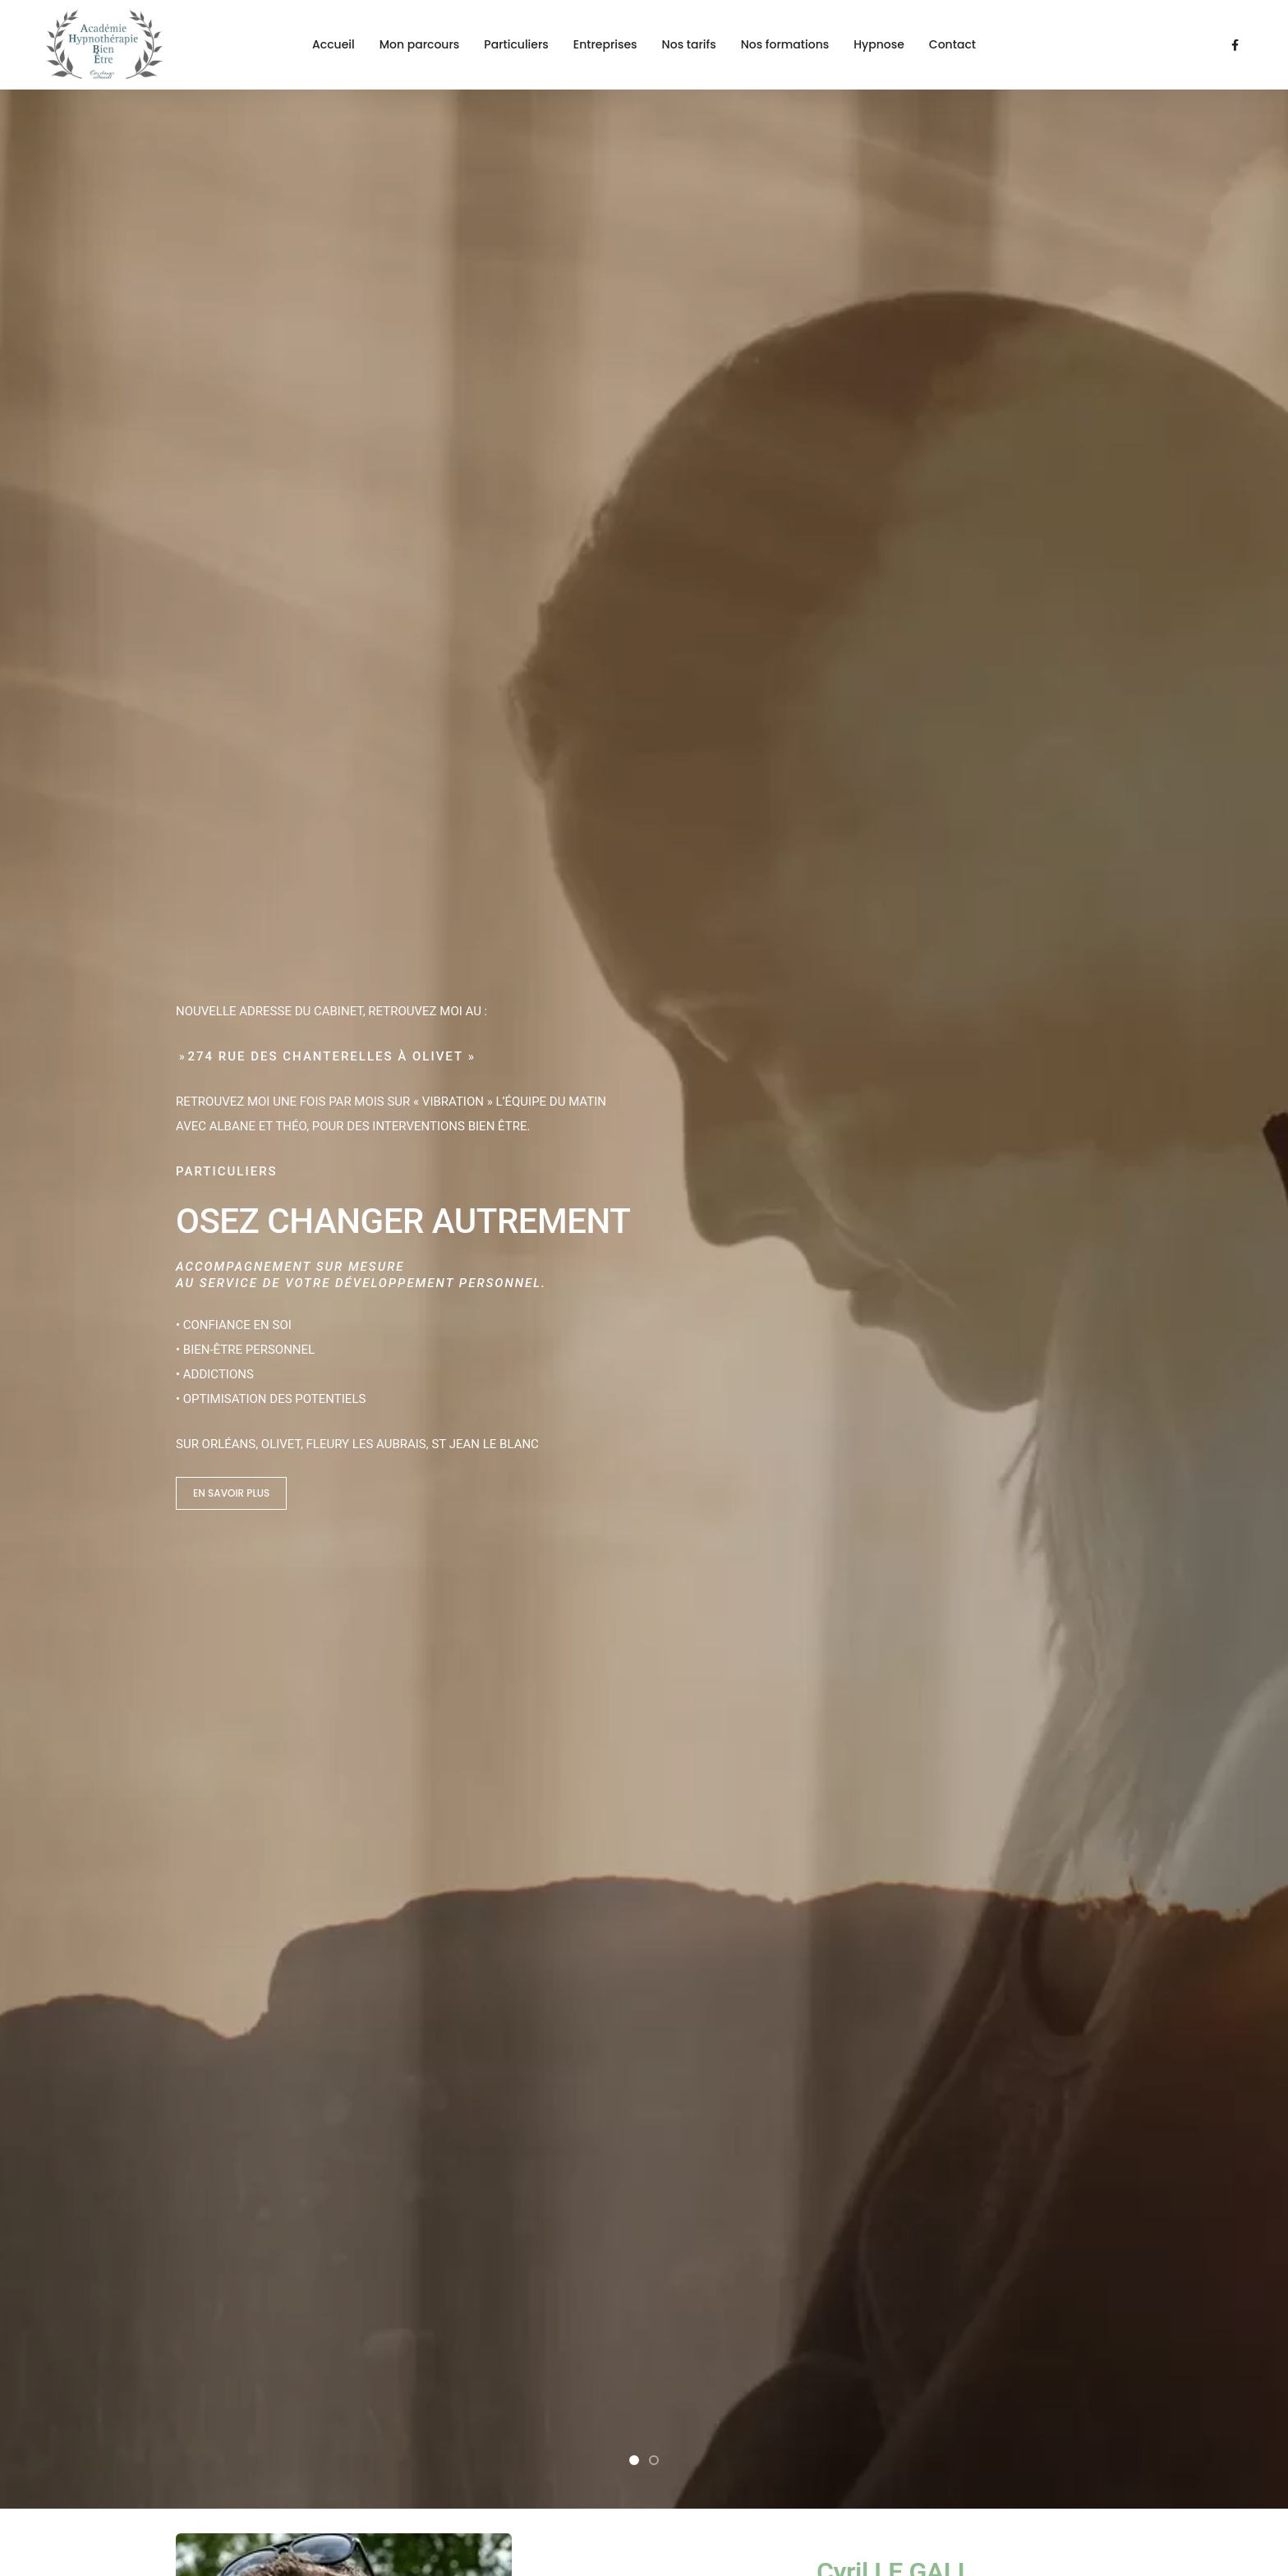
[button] (634, 453)
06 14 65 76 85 (216, 2288)
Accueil (333, 44)
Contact (952, 44)
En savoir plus (231, 489)
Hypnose (878, 44)
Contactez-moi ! (956, 1898)
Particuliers (516, 44)
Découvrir (861, 786)
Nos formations (785, 44)
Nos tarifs (689, 44)
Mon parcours (420, 44)
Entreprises (605, 44)
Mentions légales (222, 2473)
